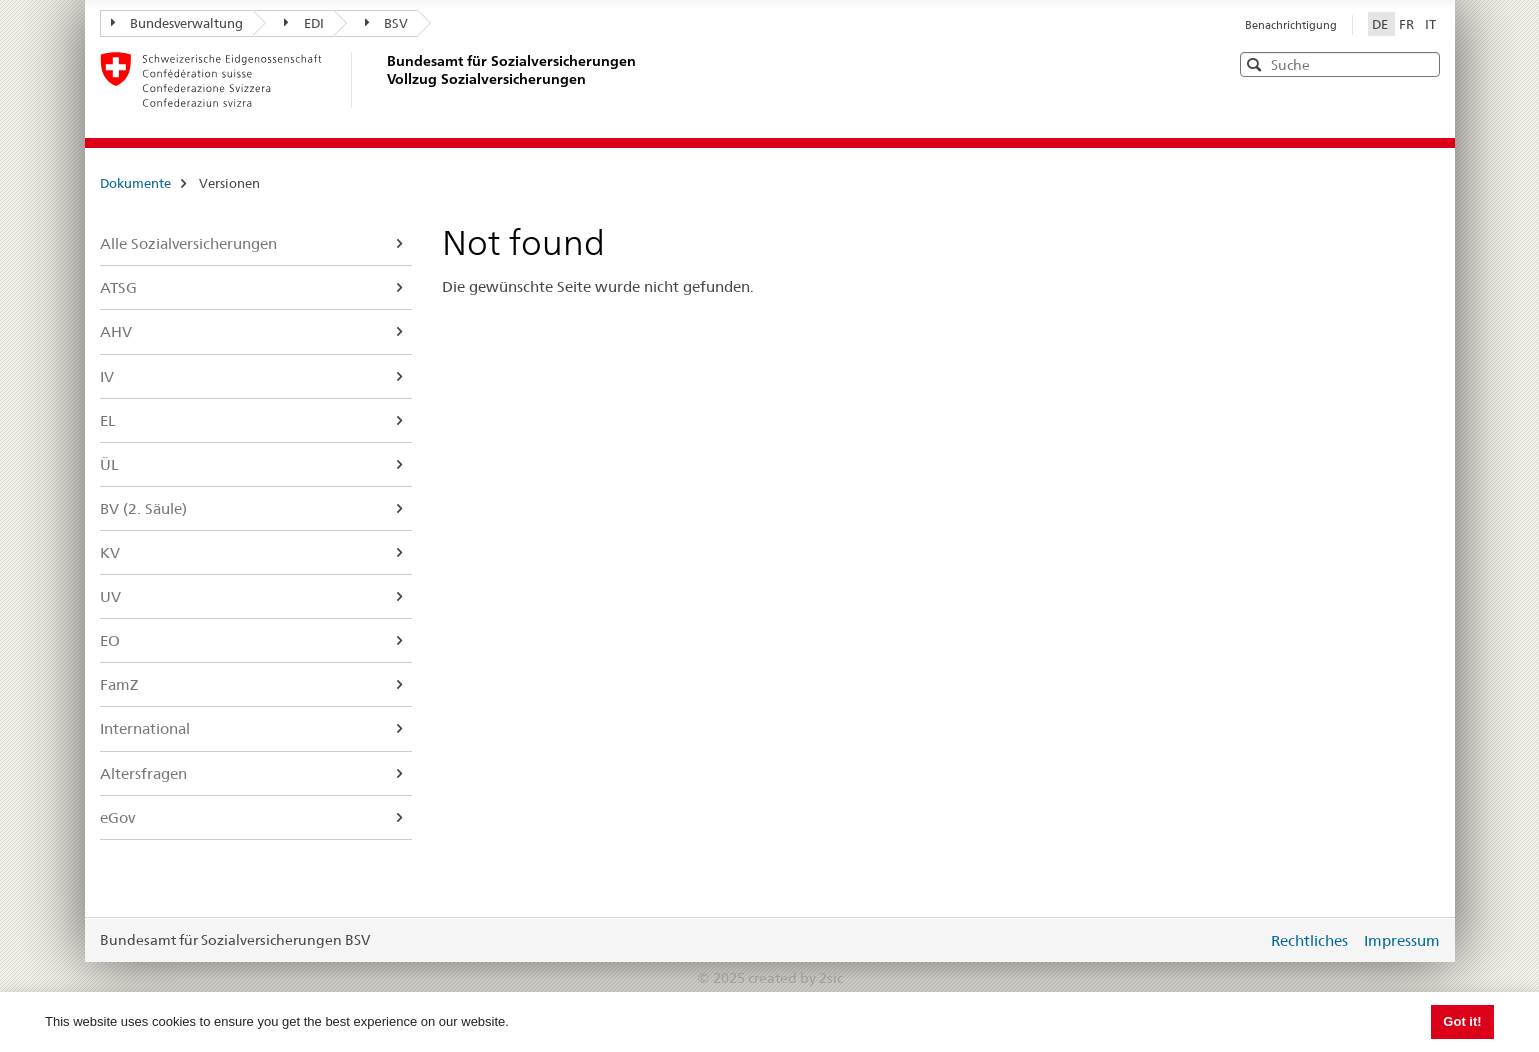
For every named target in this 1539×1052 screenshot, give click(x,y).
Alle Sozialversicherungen (188, 243)
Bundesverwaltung (177, 23)
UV (110, 596)
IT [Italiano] (1430, 24)
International (145, 728)
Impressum (1402, 940)
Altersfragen (143, 773)
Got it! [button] (1462, 1021)
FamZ (119, 684)
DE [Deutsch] (1381, 24)
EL (108, 420)
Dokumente (135, 183)
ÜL (109, 464)
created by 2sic (795, 978)
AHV (116, 331)
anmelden (1237, 940)
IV (107, 376)
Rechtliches (1309, 940)
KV (110, 552)
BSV (387, 23)
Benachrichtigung (1291, 25)
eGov (117, 817)
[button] (1423, 63)
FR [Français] (1408, 24)
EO (110, 640)
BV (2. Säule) (143, 508)
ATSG (118, 287)
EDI (304, 23)
